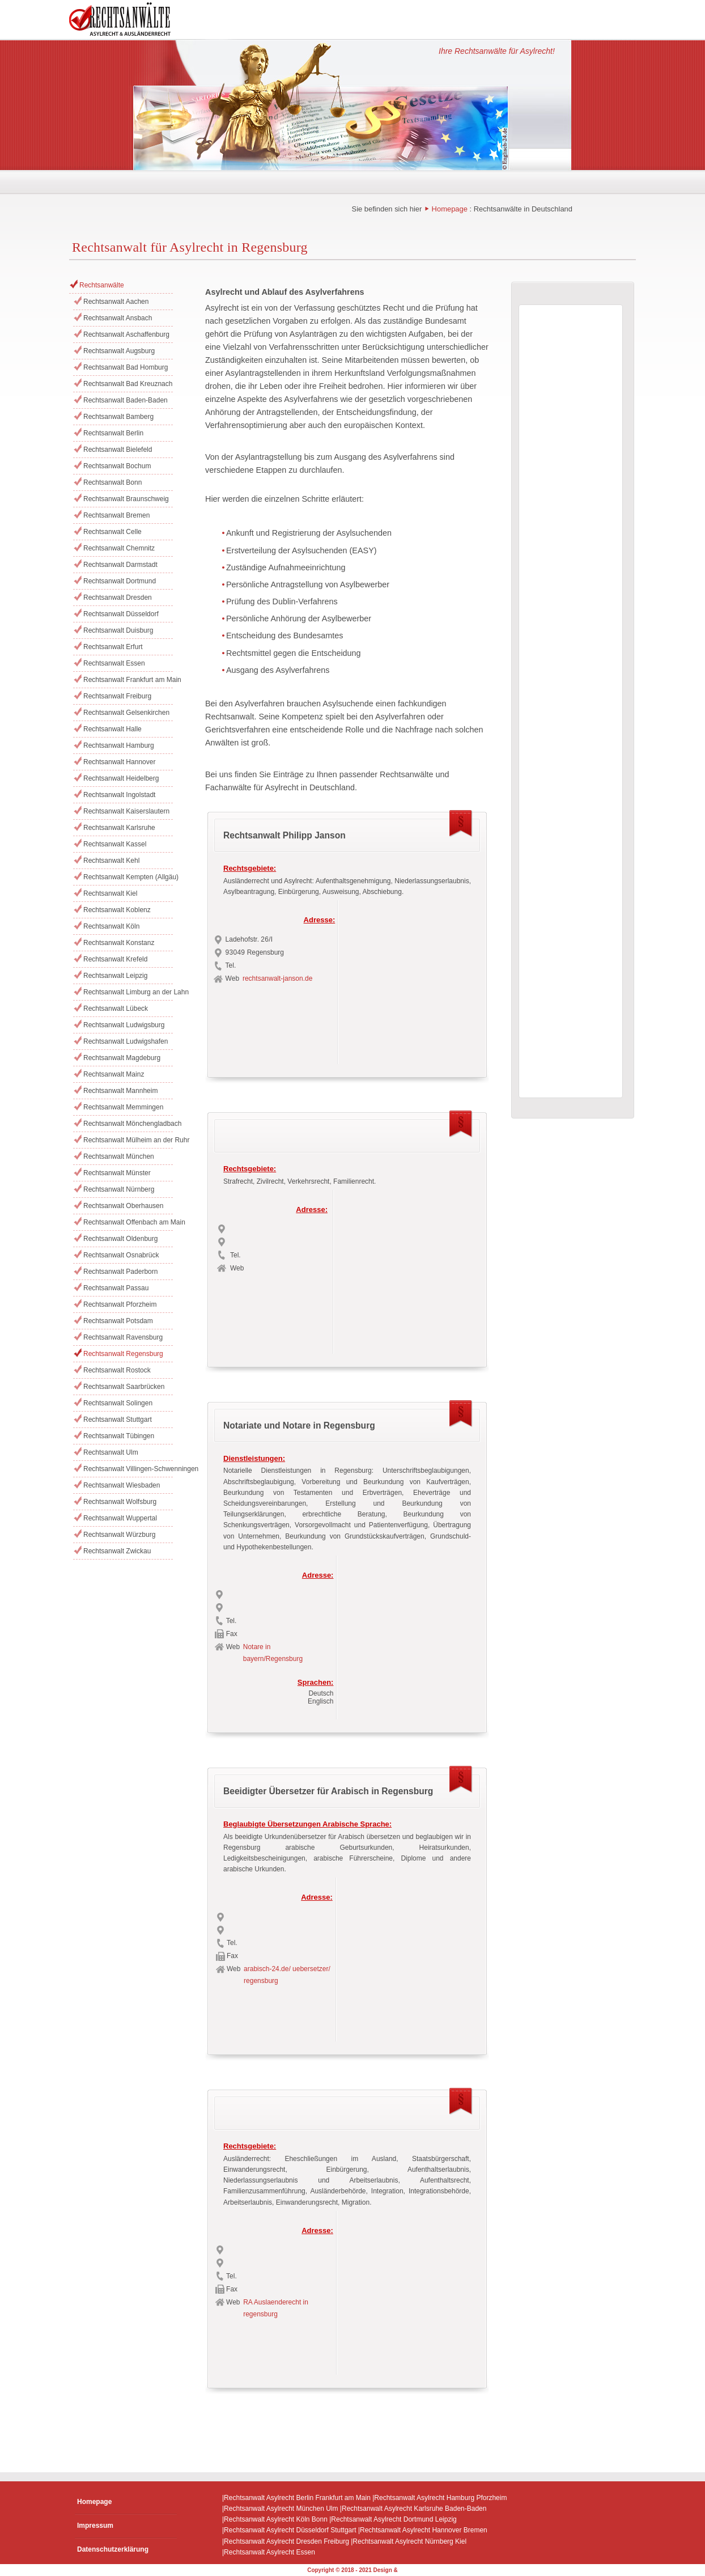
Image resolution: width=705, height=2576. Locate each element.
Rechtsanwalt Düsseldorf (121, 614)
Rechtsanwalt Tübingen (118, 1436)
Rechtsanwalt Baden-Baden (125, 400)
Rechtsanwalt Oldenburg (120, 1239)
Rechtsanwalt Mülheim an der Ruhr (128, 1140)
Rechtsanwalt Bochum (117, 466)
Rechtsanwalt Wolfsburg (119, 1502)
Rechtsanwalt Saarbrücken (123, 1387)
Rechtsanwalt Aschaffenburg (126, 334)
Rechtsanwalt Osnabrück (121, 1255)
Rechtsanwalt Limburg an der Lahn (128, 992)
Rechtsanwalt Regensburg (123, 1354)
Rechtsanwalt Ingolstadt (119, 795)
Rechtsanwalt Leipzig (115, 976)
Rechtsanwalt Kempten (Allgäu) (128, 877)
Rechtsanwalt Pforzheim (119, 1304)
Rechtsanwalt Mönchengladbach (128, 1124)
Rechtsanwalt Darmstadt (120, 565)
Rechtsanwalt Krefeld (115, 959)
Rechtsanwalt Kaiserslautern (126, 811)
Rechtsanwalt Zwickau (117, 1551)
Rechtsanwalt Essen (114, 663)
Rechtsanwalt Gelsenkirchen (126, 713)
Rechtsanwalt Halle (112, 729)
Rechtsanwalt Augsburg (119, 351)
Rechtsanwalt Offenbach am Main (128, 1222)
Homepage (450, 209)
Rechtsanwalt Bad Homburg (125, 367)
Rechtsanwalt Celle (112, 532)
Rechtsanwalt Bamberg (118, 417)
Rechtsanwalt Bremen (116, 515)
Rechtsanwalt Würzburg (119, 1535)
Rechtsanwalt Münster (117, 1173)
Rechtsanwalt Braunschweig (126, 499)
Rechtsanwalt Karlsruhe (119, 828)
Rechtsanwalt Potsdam (118, 1321)
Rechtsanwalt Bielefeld (117, 450)
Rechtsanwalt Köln (111, 926)
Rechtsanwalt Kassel (114, 844)
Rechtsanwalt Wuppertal (120, 1518)
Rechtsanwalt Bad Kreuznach (127, 384)
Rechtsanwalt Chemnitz (119, 548)
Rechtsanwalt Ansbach (117, 318)
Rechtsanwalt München (118, 1156)
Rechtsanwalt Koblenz (117, 910)
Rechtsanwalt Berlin (113, 433)
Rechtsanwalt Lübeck (115, 1008)
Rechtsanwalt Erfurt (113, 647)
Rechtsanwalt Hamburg (118, 745)
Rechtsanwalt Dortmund (119, 581)
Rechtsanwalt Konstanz (118, 943)
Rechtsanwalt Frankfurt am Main (128, 680)
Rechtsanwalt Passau (115, 1288)
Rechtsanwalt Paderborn (120, 1272)
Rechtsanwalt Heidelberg (121, 778)
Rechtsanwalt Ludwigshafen (125, 1041)
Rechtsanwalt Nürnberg (118, 1189)
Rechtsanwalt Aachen (115, 302)
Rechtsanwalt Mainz (113, 1074)
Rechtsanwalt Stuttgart (117, 1419)
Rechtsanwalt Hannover (119, 762)
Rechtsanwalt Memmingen (123, 1107)
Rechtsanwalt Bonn (112, 482)
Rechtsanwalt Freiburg (117, 696)
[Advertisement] (412, 979)
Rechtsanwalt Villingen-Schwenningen (128, 1469)
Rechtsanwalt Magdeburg (121, 1058)
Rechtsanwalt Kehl (111, 861)
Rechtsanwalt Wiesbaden (121, 1485)
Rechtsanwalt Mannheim (120, 1091)
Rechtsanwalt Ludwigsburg (123, 1025)
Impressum (95, 2526)
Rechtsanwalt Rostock (117, 1370)
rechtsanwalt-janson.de (277, 978)
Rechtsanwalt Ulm (110, 1452)
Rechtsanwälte (101, 285)
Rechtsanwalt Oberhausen (123, 1206)
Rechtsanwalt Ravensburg (123, 1337)
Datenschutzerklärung (112, 2549)
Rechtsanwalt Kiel (110, 893)
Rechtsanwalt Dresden (117, 597)
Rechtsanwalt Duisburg (118, 630)
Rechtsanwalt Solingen (117, 1403)
